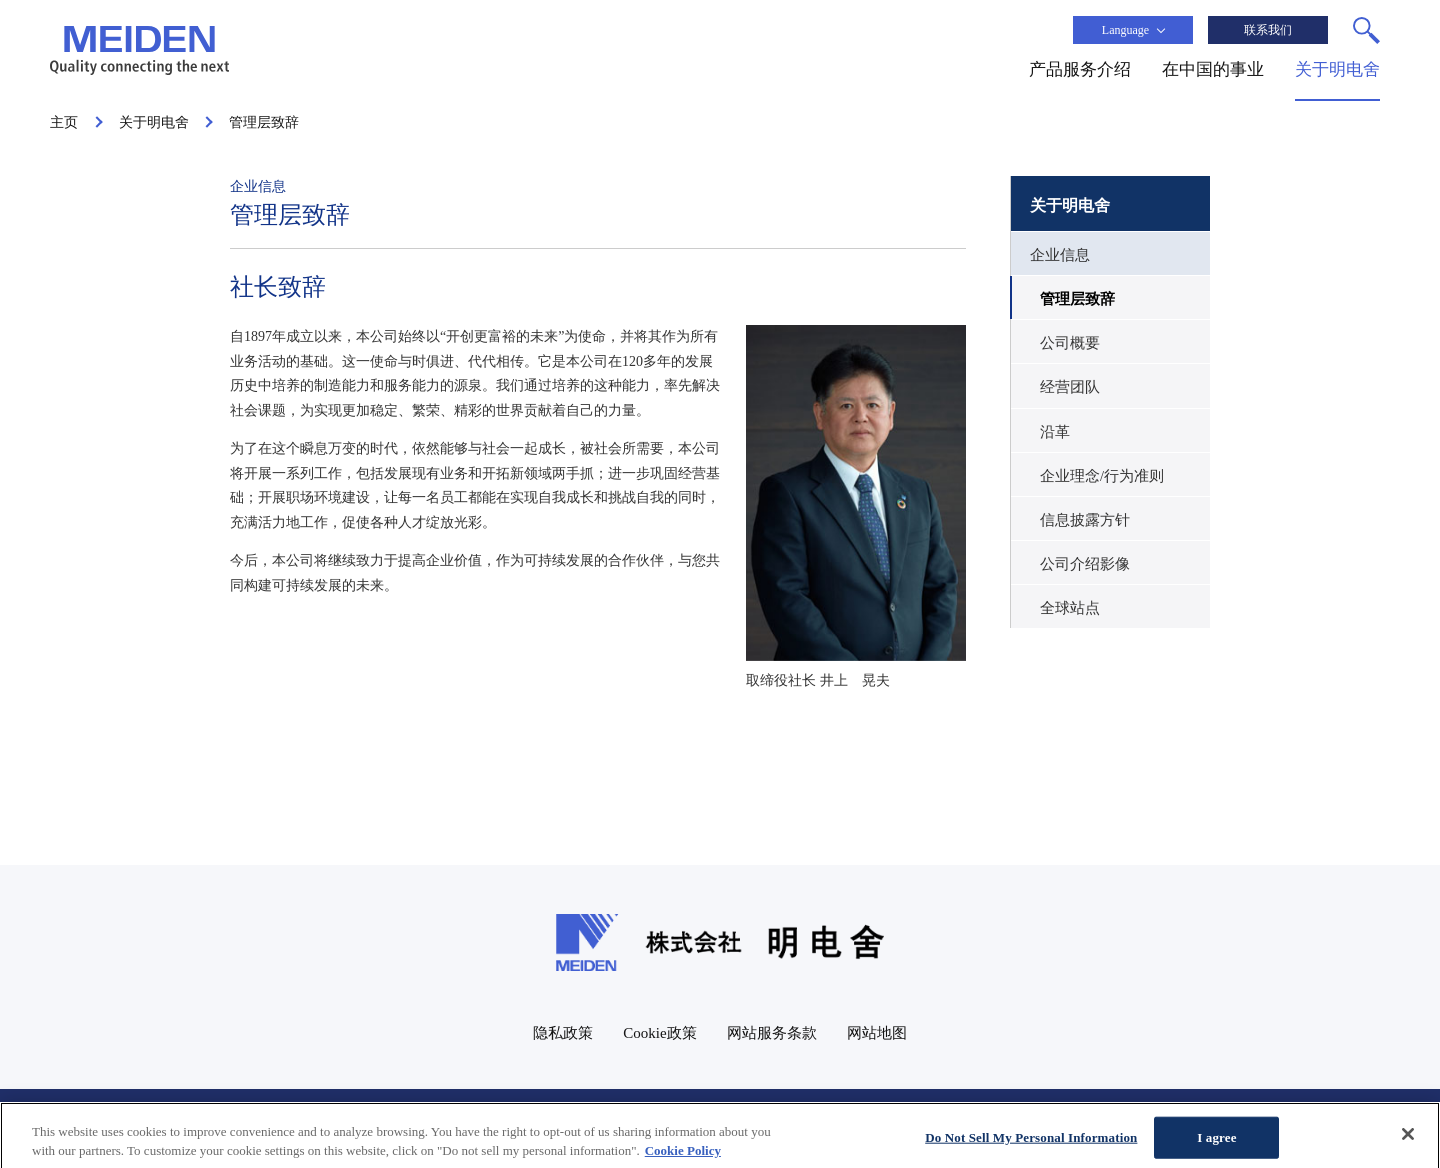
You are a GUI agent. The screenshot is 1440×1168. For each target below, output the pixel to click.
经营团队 (1070, 387)
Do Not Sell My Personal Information (1031, 1146)
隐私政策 (563, 1033)
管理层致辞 (1077, 299)
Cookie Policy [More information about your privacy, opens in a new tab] (683, 1159)
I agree (1216, 1146)
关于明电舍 (1070, 205)
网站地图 (877, 1033)
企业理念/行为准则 (1102, 476)
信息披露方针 (1085, 520)
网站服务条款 (772, 1033)
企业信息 (1060, 255)
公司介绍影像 (1085, 564)
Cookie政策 (659, 1033)
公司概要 (1070, 343)
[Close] (1408, 1143)
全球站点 (1070, 608)
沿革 (1055, 432)
